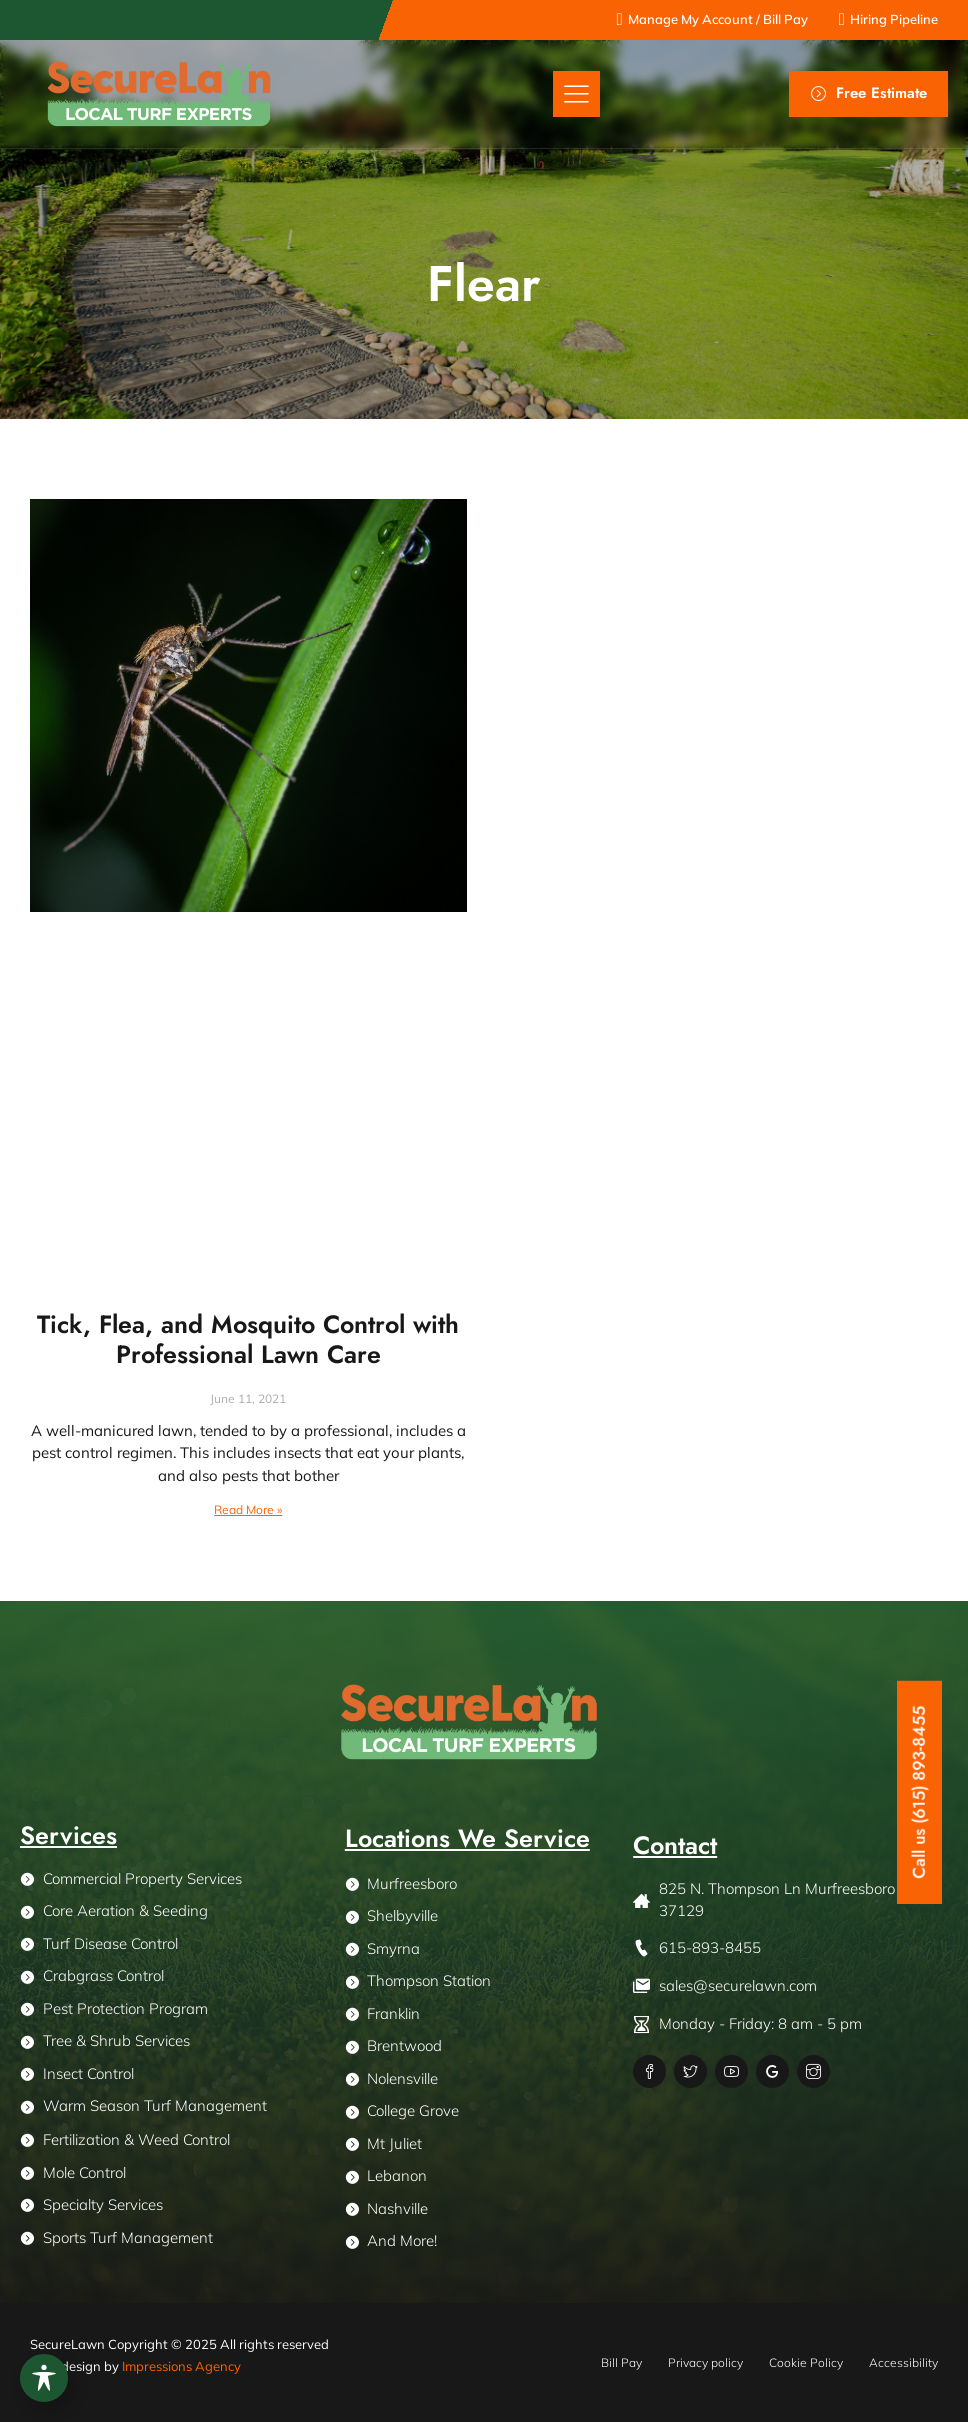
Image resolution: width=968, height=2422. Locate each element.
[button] (576, 94)
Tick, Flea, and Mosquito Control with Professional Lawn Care (248, 1339)
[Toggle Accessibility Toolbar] (44, 2378)
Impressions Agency (181, 2366)
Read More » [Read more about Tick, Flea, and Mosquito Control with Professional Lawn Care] (248, 1509)
